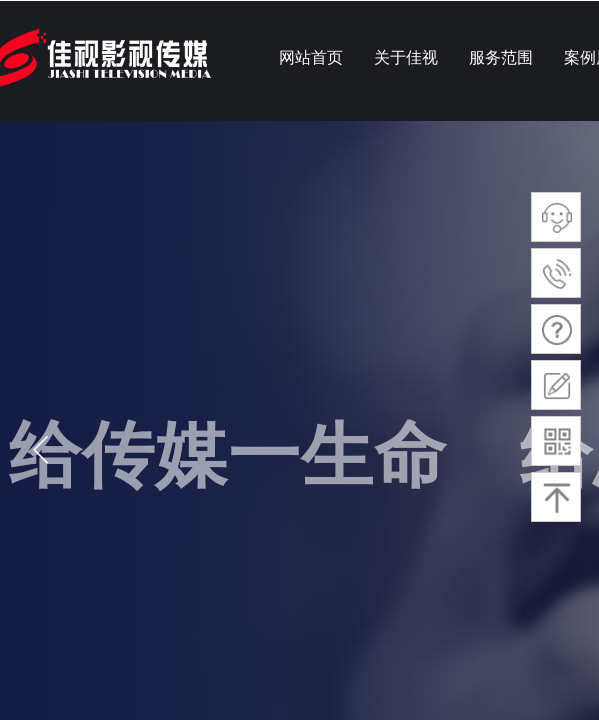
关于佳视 (406, 57)
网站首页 (311, 57)
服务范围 (501, 57)
